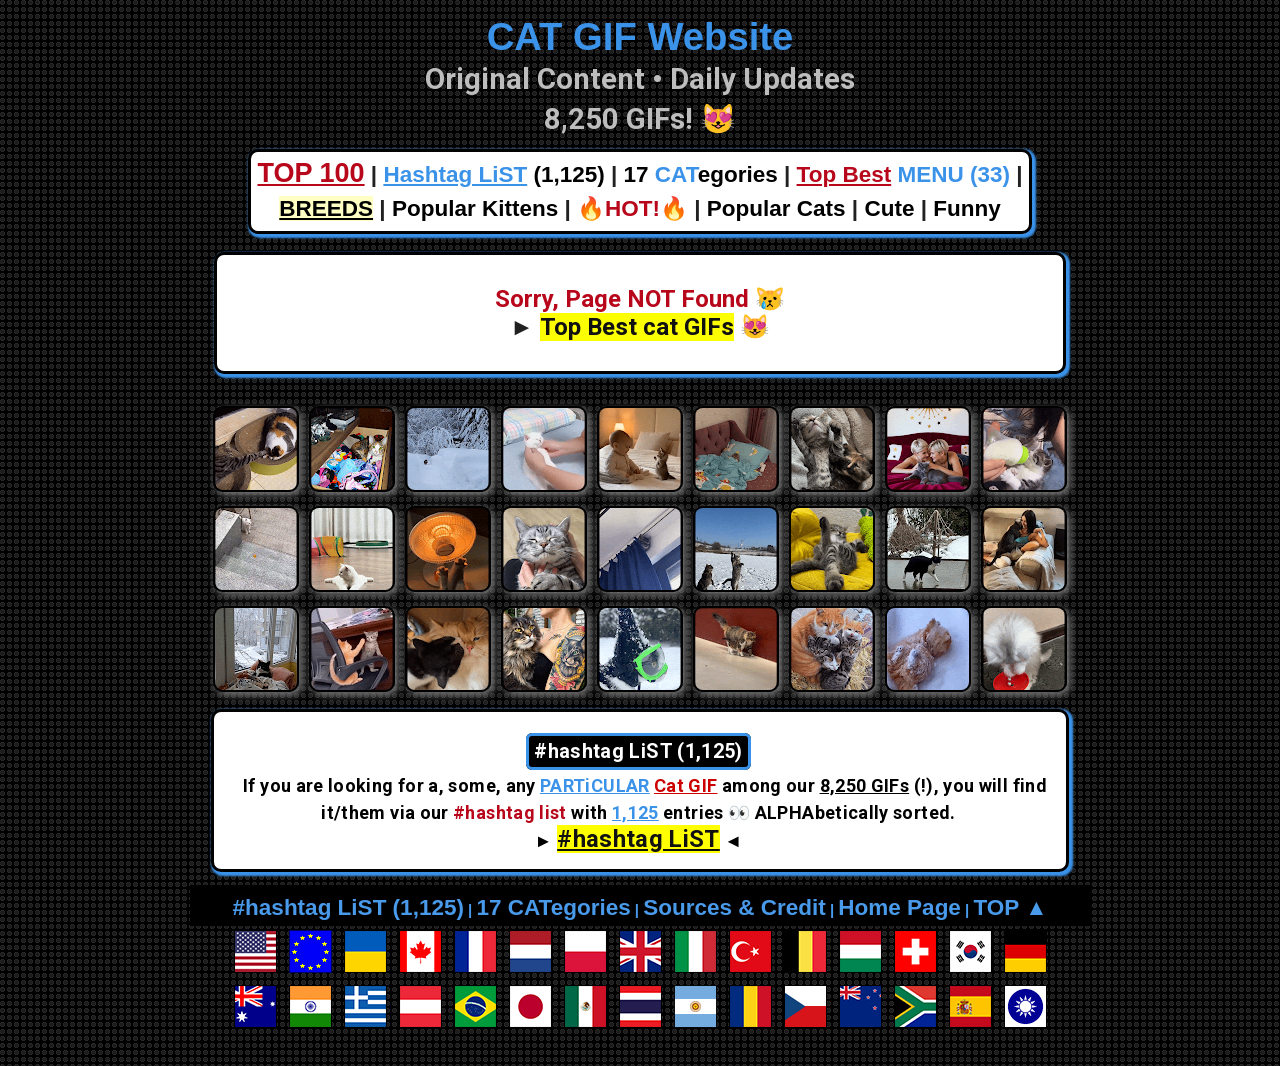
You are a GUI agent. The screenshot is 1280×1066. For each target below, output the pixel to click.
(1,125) (493, 174)
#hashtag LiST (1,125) (348, 907)
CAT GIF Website (640, 36)
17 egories (701, 174)
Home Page (899, 907)
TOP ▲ (1010, 907)
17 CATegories (553, 907)
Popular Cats (776, 208)
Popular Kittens (475, 208)
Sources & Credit (734, 907)
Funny (967, 208)
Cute (889, 208)
